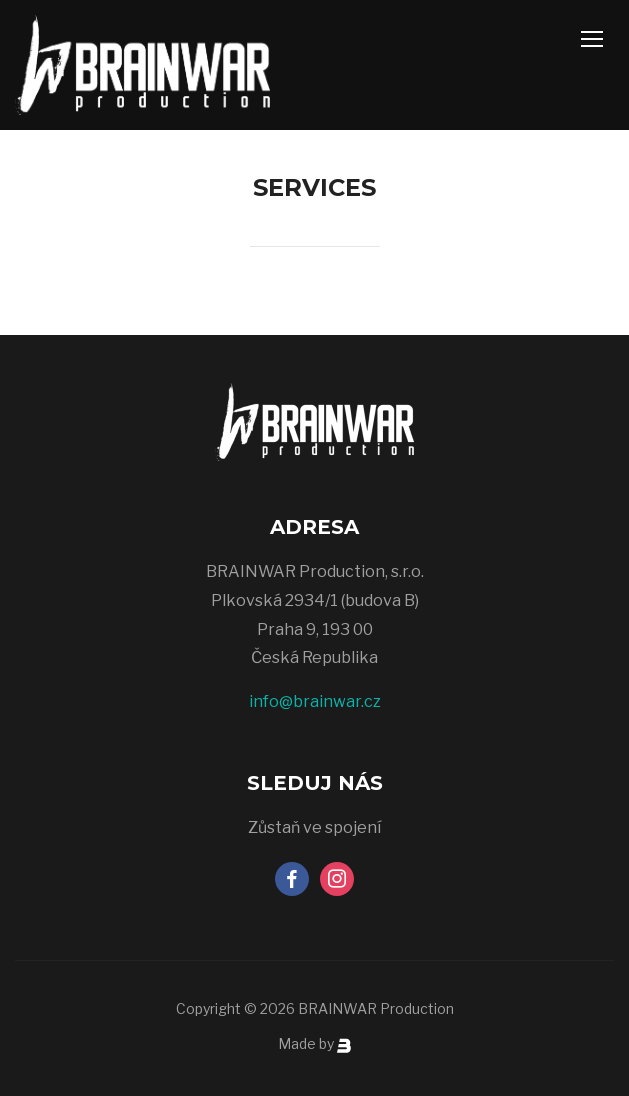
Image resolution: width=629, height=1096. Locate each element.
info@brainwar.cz (315, 701)
